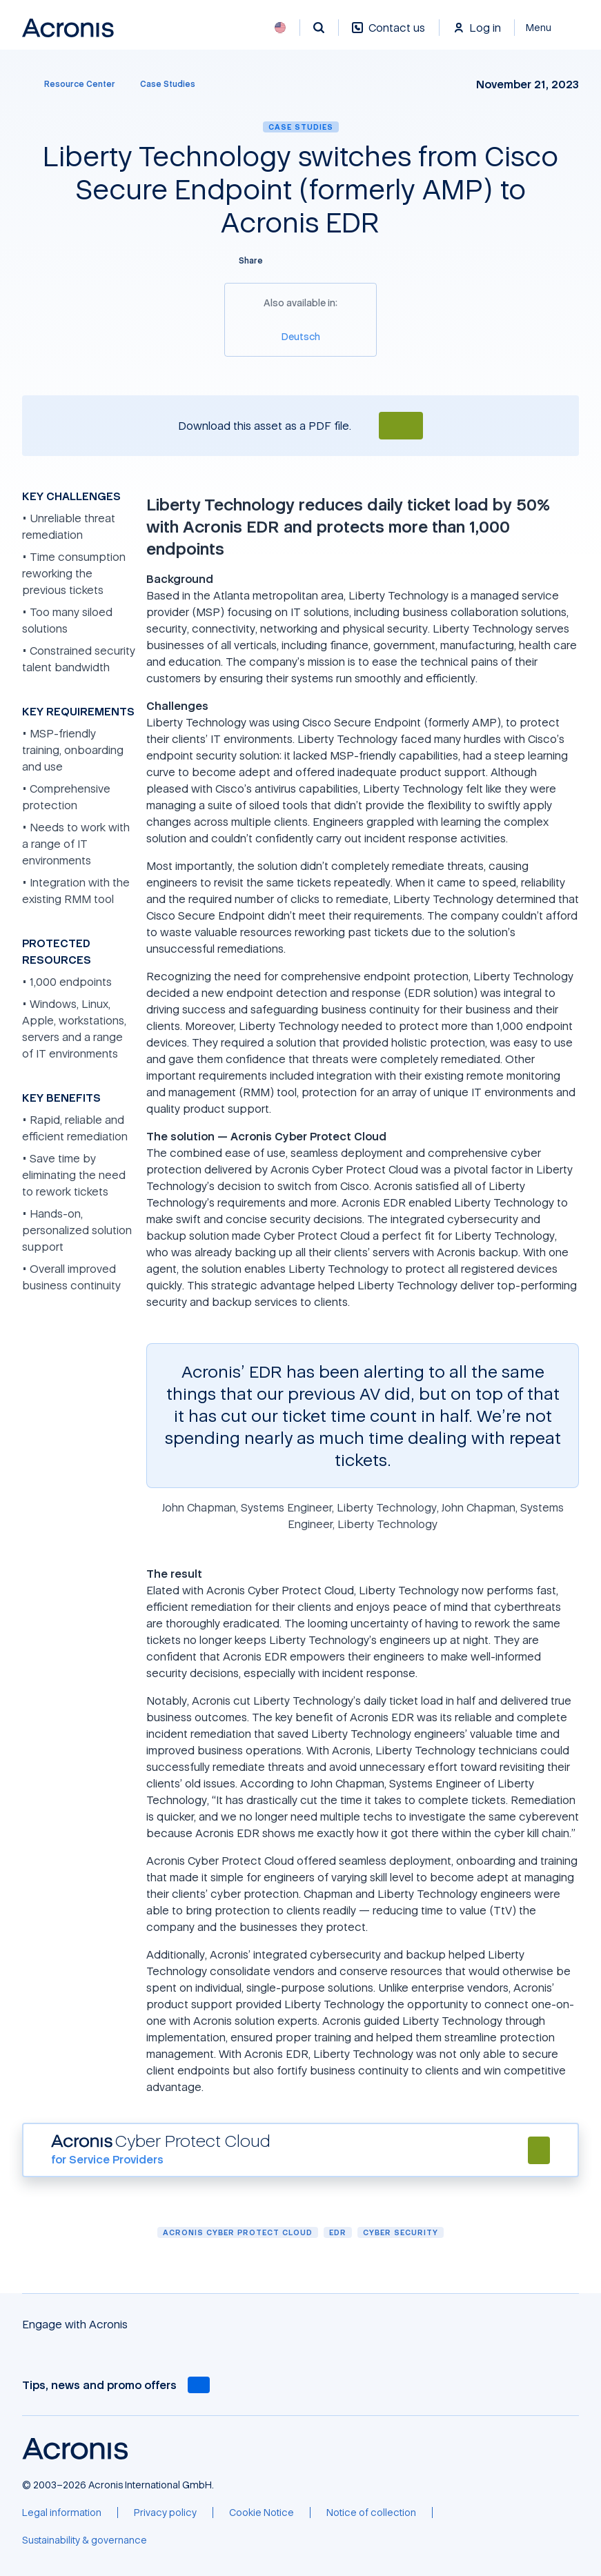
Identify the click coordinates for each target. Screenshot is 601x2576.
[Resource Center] (71, 84)
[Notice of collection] (371, 2512)
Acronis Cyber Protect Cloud (238, 2232)
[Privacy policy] (165, 2512)
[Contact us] (388, 34)
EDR (337, 2232)
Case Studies (300, 126)
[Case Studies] (168, 84)
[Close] (547, 28)
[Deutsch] (301, 336)
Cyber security (400, 2232)
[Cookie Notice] (261, 2512)
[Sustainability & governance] (84, 2540)
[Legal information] (61, 2512)
